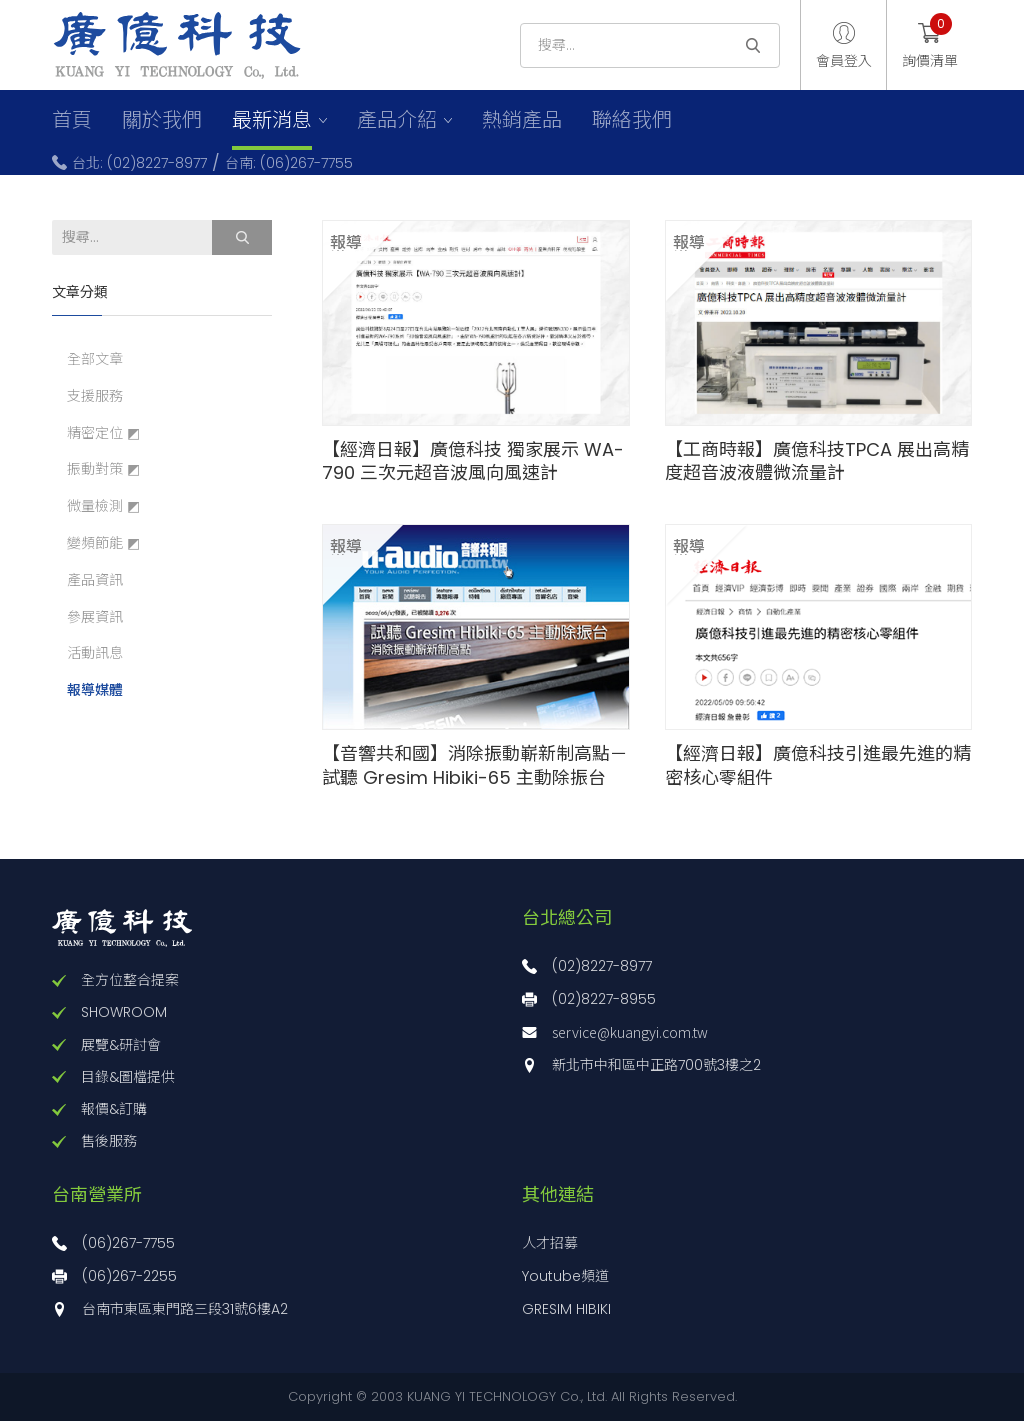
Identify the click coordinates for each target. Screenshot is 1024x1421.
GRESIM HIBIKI (566, 1309)
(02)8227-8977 (602, 966)
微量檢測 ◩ (103, 506)
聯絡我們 (632, 120)
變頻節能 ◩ (103, 543)
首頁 (72, 120)
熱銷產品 (522, 120)
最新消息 (272, 120)
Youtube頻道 (565, 1276)
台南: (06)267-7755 (289, 163)
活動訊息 (95, 653)
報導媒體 (95, 690)
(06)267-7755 (128, 1243)
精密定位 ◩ (103, 433)
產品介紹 (397, 120)
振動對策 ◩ (103, 469)
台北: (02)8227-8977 (139, 163)
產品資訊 (95, 580)
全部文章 (95, 359)
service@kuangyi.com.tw (630, 1032)
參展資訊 (95, 617)
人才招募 (550, 1243)
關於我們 (162, 120)
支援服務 (95, 396)
